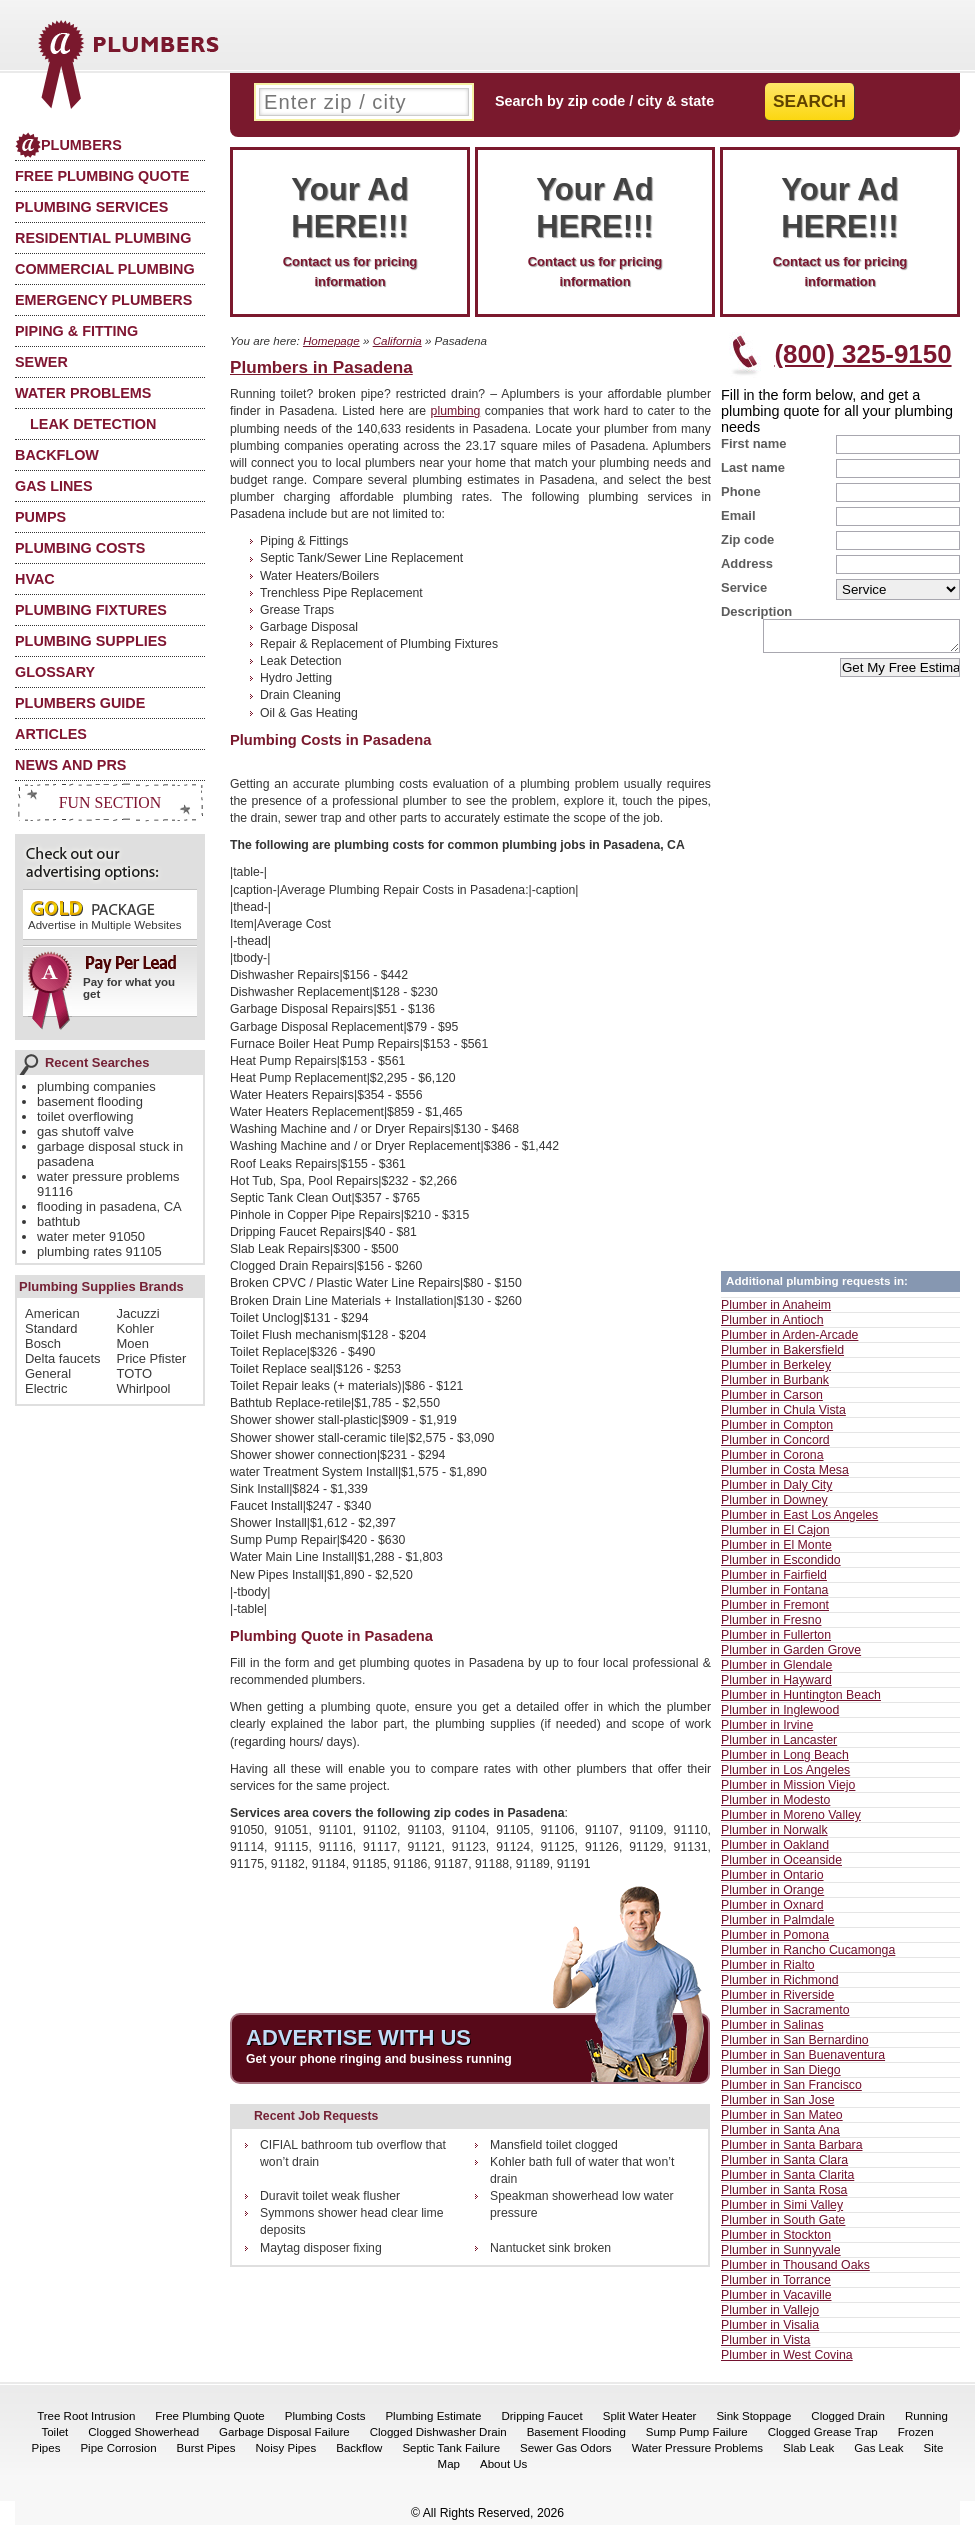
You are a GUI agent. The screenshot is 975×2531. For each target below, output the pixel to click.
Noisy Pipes (285, 2454)
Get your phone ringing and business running (379, 2059)
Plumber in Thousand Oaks (795, 2271)
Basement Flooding (576, 2438)
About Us (503, 2470)
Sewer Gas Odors (566, 2454)
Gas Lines (54, 486)
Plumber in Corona (772, 1461)
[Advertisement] (648, 595)
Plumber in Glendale (776, 1671)
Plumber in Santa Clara (784, 2166)
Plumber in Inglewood (780, 1716)
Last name (753, 467)
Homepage (331, 340)
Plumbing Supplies (91, 641)
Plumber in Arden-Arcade (789, 1341)
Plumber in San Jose (777, 2106)
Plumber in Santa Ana (780, 2136)
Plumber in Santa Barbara (792, 2151)
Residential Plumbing (103, 238)
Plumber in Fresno (771, 1626)
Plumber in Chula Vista (783, 1416)
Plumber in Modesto (775, 1806)
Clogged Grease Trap (823, 2438)
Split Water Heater (650, 2422)
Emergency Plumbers (103, 300)
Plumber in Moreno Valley (791, 1821)
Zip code (747, 539)
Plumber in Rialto (768, 1971)
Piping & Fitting (76, 331)
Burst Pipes (206, 2454)
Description (756, 611)
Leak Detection (93, 424)
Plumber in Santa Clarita (787, 2181)
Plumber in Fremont (775, 1611)
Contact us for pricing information (350, 230)
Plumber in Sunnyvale (781, 2256)
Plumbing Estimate (433, 2422)
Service (744, 587)
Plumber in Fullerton (776, 1641)
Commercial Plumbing (105, 269)
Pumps (40, 517)
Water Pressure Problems (697, 2454)
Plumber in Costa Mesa (785, 1476)
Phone (741, 491)
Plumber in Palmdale (777, 1926)
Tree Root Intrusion (86, 2422)
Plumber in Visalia (770, 2331)
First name (754, 443)
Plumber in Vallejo (770, 2316)
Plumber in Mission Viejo (788, 1791)
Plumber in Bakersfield (782, 1356)
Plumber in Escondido (781, 1566)
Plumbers (68, 145)
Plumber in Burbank (775, 1386)
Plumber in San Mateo (782, 2121)
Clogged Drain (848, 2422)
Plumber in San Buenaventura (803, 2061)
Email (738, 515)
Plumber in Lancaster (779, 1746)
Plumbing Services (91, 207)
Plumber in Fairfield (774, 1581)
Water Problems (83, 393)
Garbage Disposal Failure (284, 2438)
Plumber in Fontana (774, 1596)
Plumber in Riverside (777, 2001)
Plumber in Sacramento (785, 2016)
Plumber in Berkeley (776, 1371)
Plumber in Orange (772, 1896)
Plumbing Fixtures (91, 610)
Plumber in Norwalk (774, 1836)
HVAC (35, 579)
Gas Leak (878, 2454)
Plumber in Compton (777, 1431)
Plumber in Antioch (772, 1326)
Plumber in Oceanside (781, 1866)
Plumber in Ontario (772, 1881)
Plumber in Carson (772, 1401)
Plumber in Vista (765, 2346)
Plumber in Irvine (767, 1731)
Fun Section (110, 802)
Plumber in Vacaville (776, 2301)
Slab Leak (808, 2454)
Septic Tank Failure (451, 2454)
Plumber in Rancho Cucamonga (808, 1956)
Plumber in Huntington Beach (801, 1701)
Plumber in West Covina (787, 2361)
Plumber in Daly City (776, 1491)
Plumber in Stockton (776, 2241)
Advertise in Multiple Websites (104, 914)
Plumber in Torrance (776, 2286)
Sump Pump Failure (697, 2438)
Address (747, 563)
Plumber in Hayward (776, 1686)
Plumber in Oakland (775, 1851)
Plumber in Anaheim (776, 1311)
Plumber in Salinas (772, 2031)
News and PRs (70, 765)
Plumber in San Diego (781, 2076)
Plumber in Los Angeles (785, 1776)
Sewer (41, 362)
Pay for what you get (103, 984)
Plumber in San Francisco (791, 2091)
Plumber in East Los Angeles (799, 1521)
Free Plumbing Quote (102, 176)
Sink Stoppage (753, 2422)
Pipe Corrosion (118, 2454)
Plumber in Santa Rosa (784, 2196)
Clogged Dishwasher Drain (438, 2438)
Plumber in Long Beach (785, 1761)
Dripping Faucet (541, 2422)
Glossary (55, 672)
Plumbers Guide (80, 703)
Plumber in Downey (774, 1506)
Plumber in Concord (775, 1446)
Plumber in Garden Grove (791, 1656)
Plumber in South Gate (783, 2226)
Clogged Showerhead (143, 2438)
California (397, 340)
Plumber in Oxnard (772, 1911)
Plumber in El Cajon (775, 1536)
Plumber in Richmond (780, 1986)
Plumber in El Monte (776, 1551)
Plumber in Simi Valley (782, 2211)
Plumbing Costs (80, 548)
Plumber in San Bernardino (795, 2046)
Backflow (57, 455)
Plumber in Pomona (775, 1941)
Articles (51, 734)
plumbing (456, 411)
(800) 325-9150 (862, 354)
